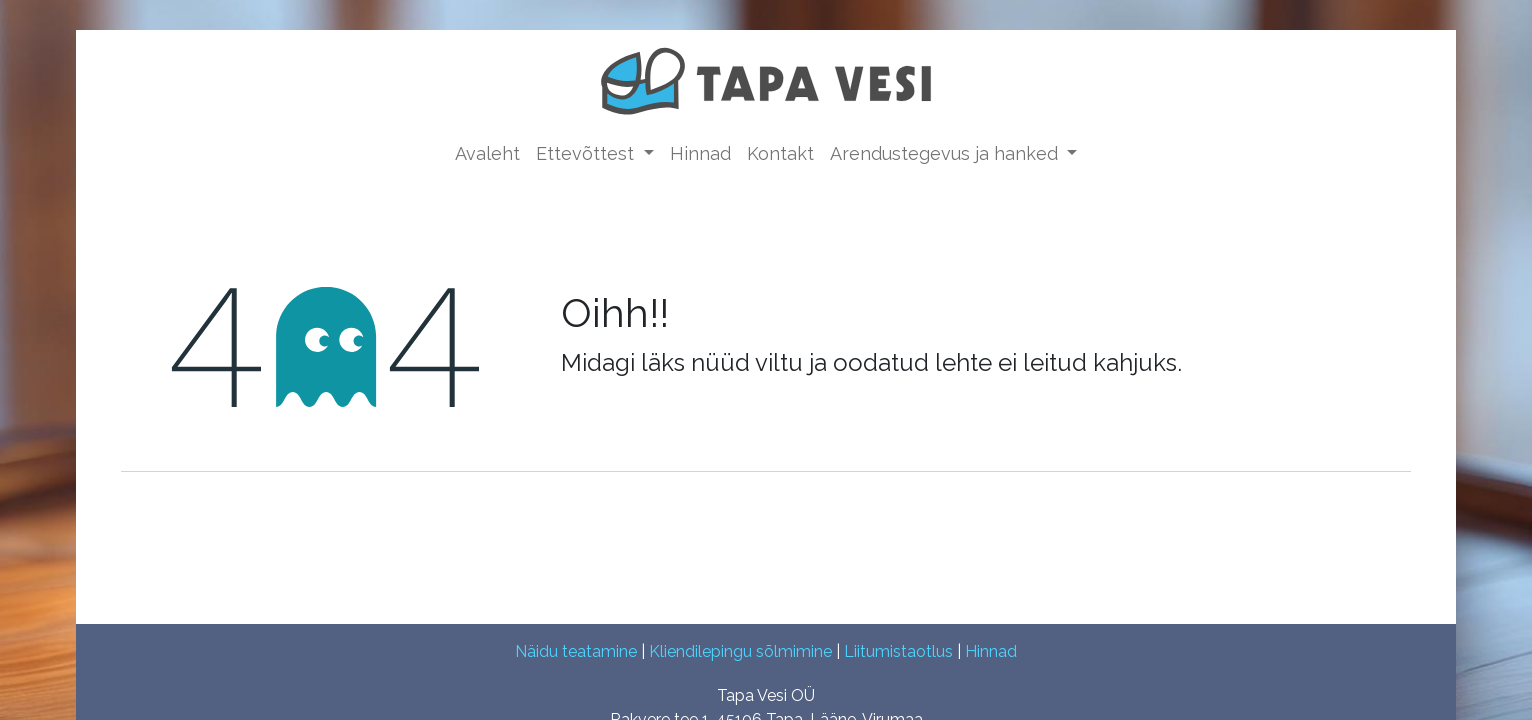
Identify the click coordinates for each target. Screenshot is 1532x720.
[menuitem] (487, 153)
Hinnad (991, 651)
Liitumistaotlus (898, 651)
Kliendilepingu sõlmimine (740, 651)
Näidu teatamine (576, 651)
